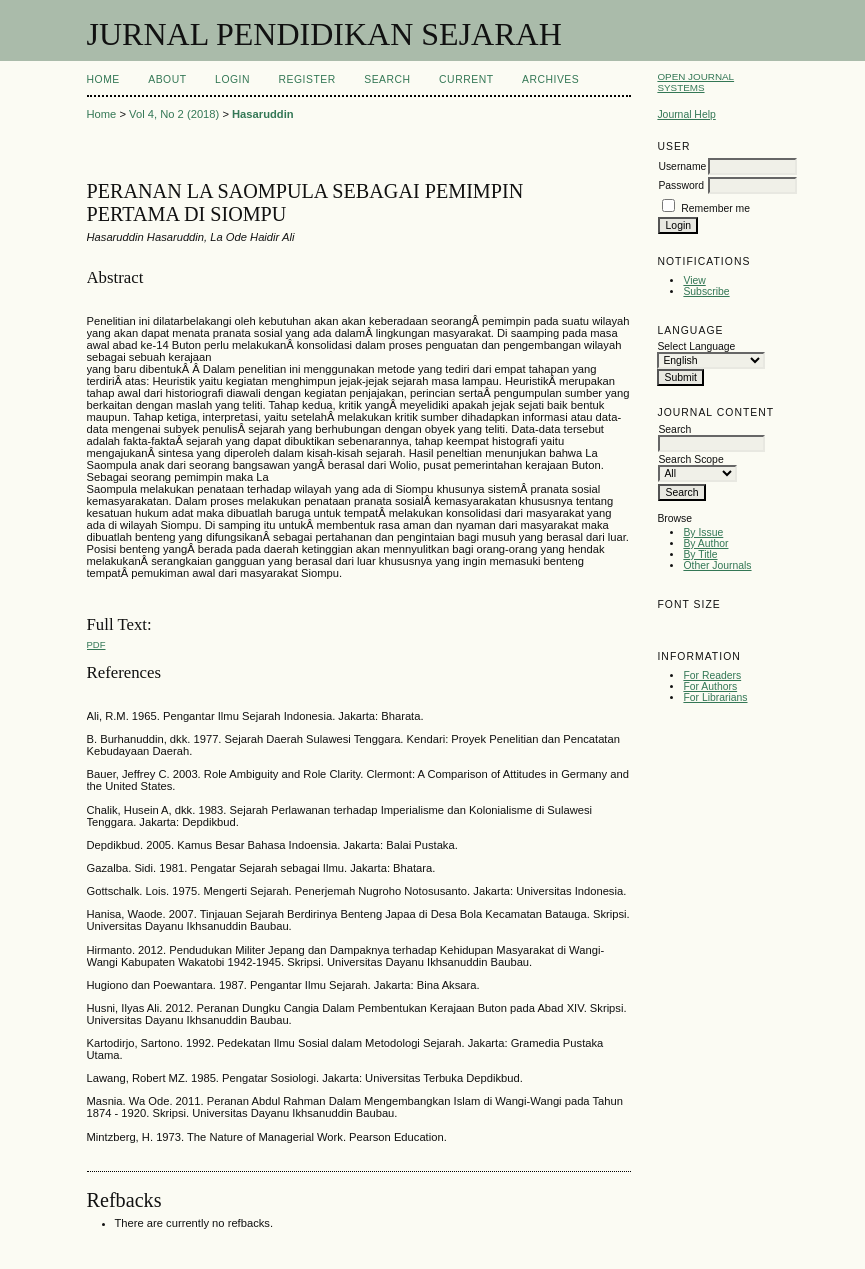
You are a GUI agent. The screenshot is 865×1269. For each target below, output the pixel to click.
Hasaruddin (263, 114)
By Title (700, 554)
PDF (96, 644)
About (167, 79)
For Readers (712, 675)
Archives (550, 79)
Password (681, 185)
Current (466, 79)
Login (232, 79)
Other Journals (717, 565)
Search (387, 79)
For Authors (710, 686)
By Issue (703, 532)
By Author (705, 543)
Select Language (696, 346)
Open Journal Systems (695, 82)
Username (682, 166)
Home (103, 79)
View (694, 280)
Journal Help (686, 114)
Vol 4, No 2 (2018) (174, 114)
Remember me (715, 208)
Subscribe (706, 291)
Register (306, 79)
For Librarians (715, 697)
